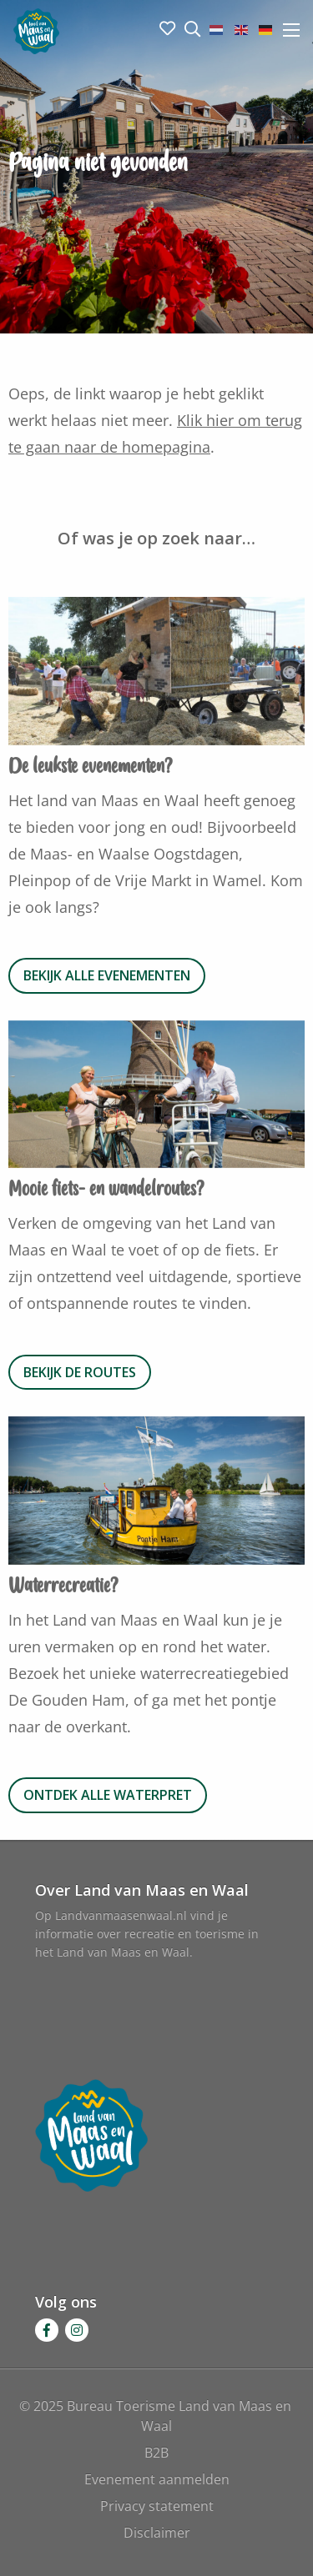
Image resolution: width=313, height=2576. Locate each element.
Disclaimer (157, 2532)
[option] (156, 674)
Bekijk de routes (79, 1372)
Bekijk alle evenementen (106, 975)
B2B (156, 2452)
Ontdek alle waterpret (107, 1795)
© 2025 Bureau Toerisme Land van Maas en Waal (157, 2416)
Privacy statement (157, 2506)
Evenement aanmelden (157, 2479)
